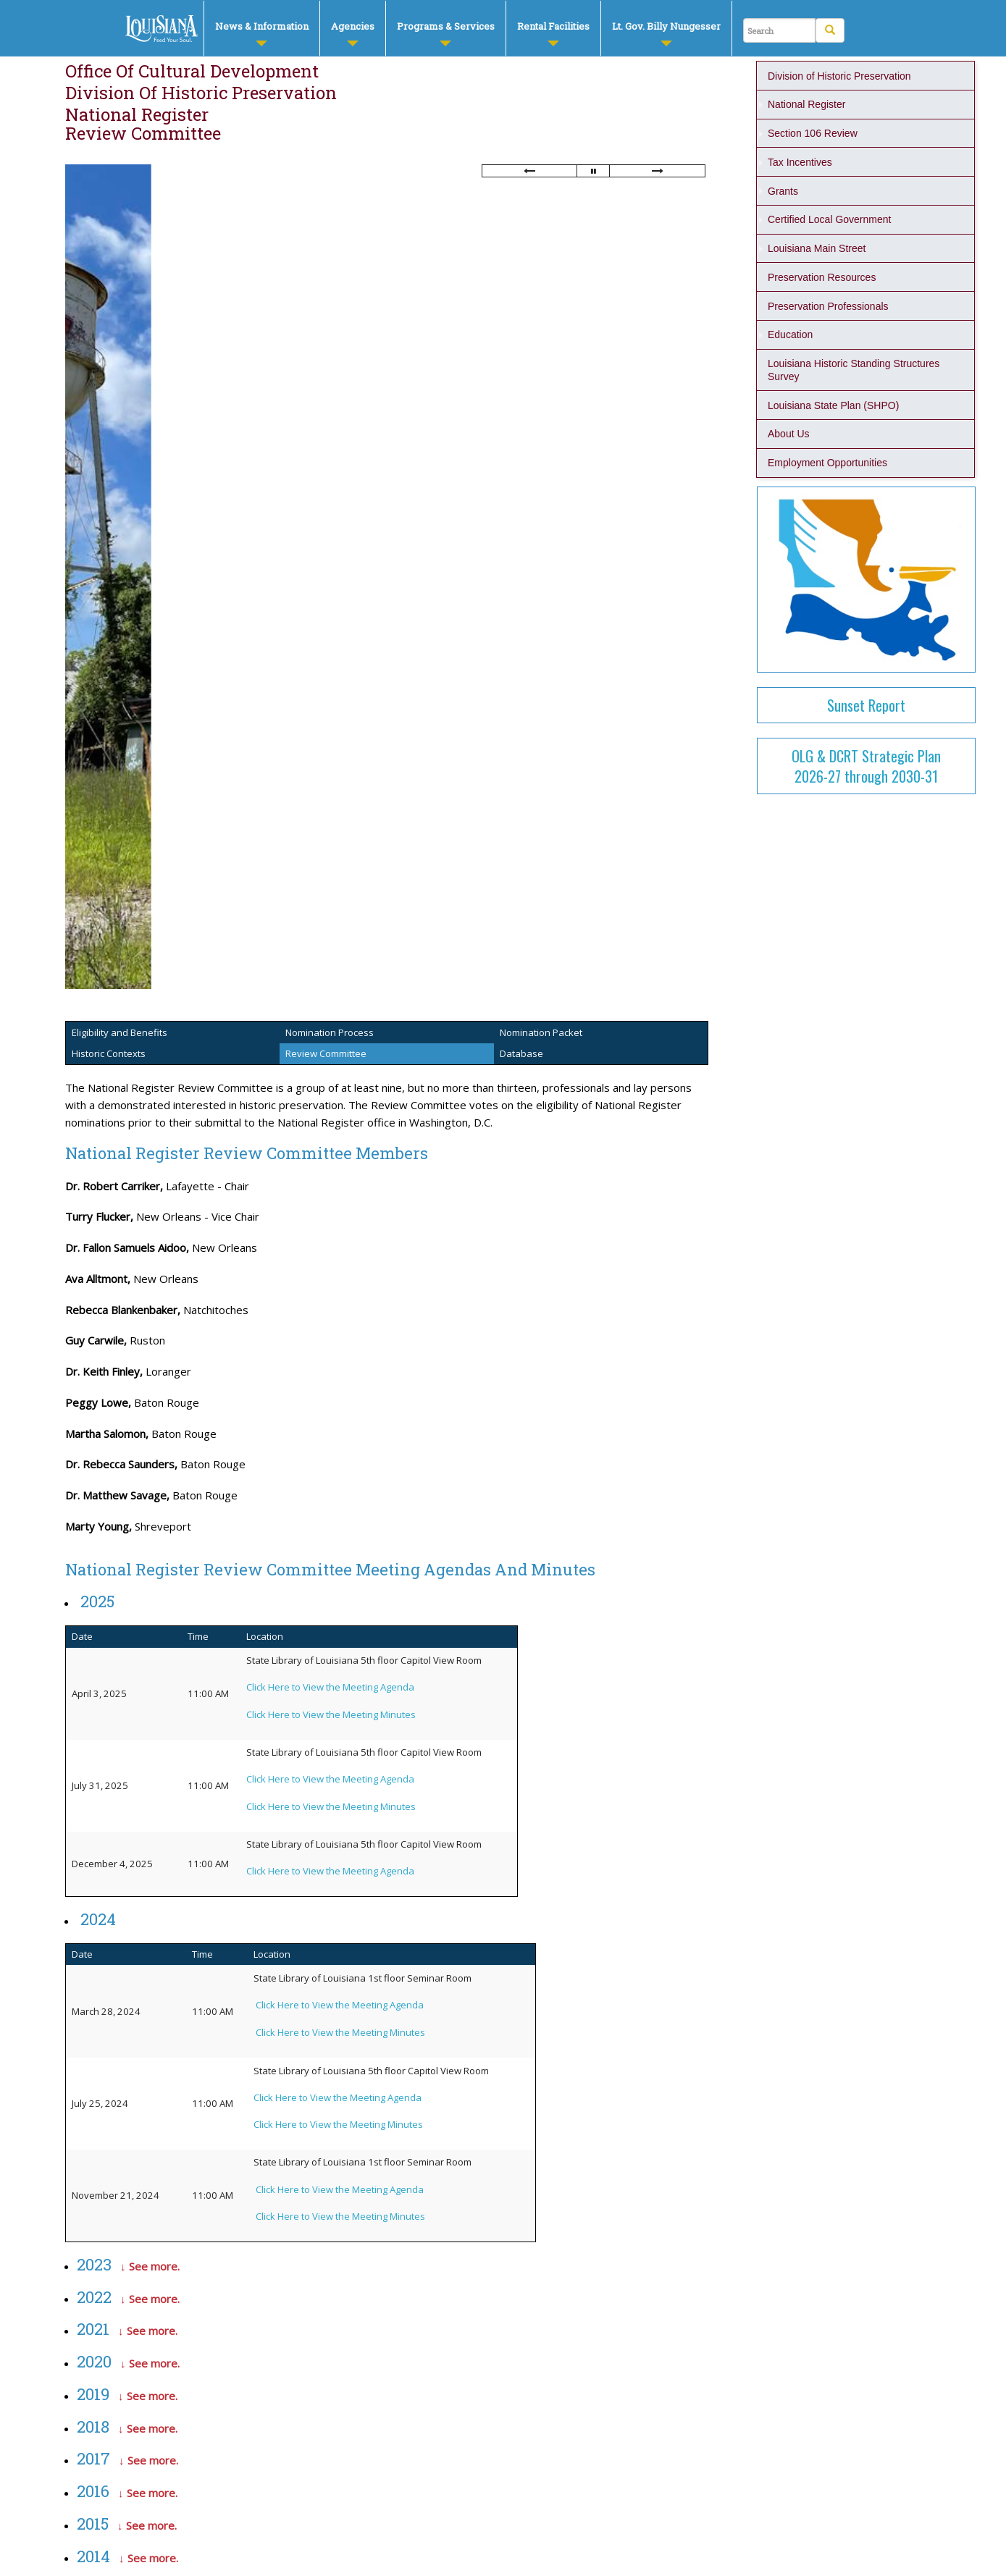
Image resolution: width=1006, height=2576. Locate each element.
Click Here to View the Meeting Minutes (340, 2032)
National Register (137, 114)
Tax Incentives (800, 162)
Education (790, 334)
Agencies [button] (352, 33)
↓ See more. (150, 2266)
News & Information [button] (262, 33)
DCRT (162, 29)
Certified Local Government (829, 219)
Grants (783, 191)
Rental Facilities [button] (553, 33)
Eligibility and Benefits (119, 1032)
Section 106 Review (813, 133)
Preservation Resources (822, 277)
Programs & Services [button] (446, 33)
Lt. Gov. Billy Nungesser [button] (666, 33)
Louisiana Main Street (816, 248)
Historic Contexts (109, 1053)
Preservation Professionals (828, 306)
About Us (789, 433)
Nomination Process (329, 1032)
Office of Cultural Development (192, 71)
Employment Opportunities (827, 462)
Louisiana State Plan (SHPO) (833, 405)
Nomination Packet (541, 1032)
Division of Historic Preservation (201, 92)
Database (521, 1053)
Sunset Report (866, 705)
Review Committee (143, 133)
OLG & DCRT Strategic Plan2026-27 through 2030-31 (866, 766)
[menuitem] (261, 28)
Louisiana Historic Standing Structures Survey (855, 370)
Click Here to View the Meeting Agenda (340, 2004)
